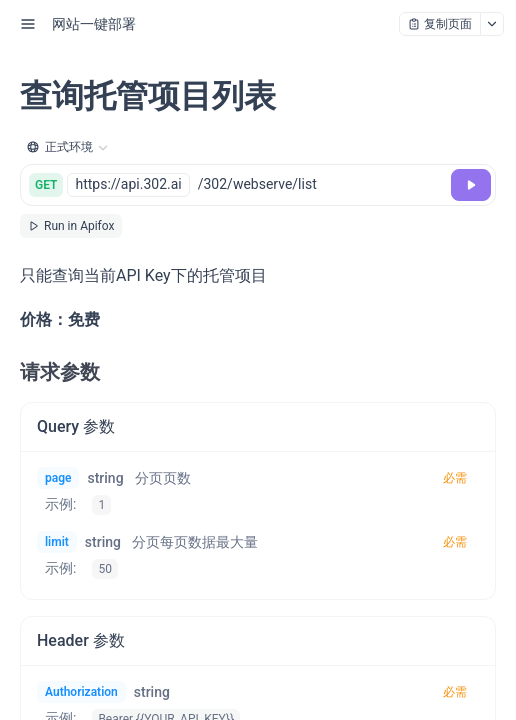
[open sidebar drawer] (28, 24)
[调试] (471, 185)
